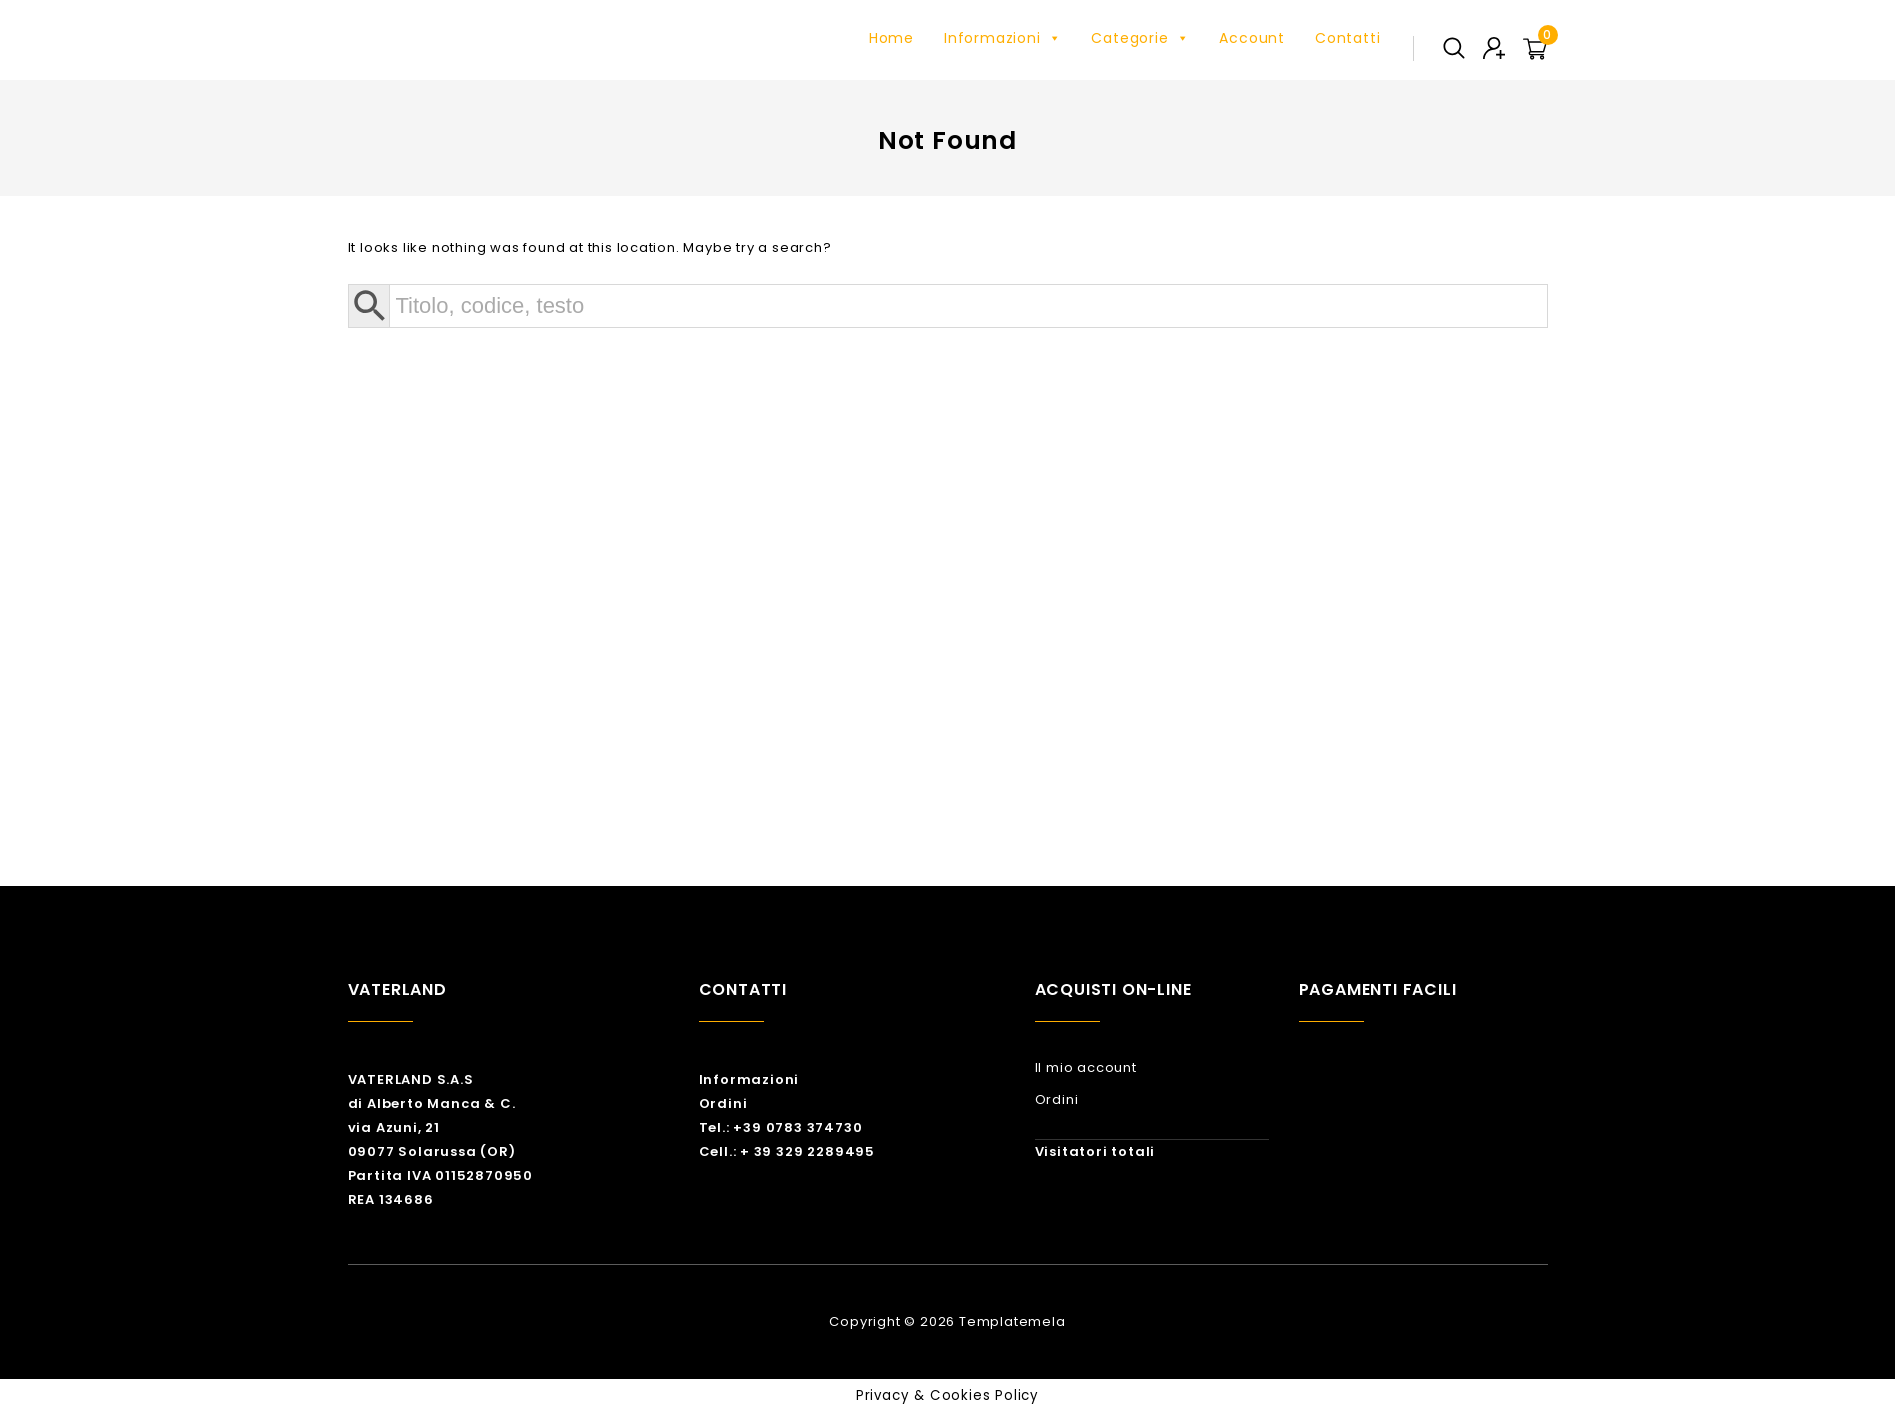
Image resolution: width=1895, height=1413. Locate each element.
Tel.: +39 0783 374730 (781, 1127)
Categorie (1140, 38)
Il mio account (1086, 1067)
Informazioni (1002, 38)
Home (891, 38)
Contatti (1347, 38)
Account (1252, 38)
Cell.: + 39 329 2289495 (787, 1151)
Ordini (723, 1103)
